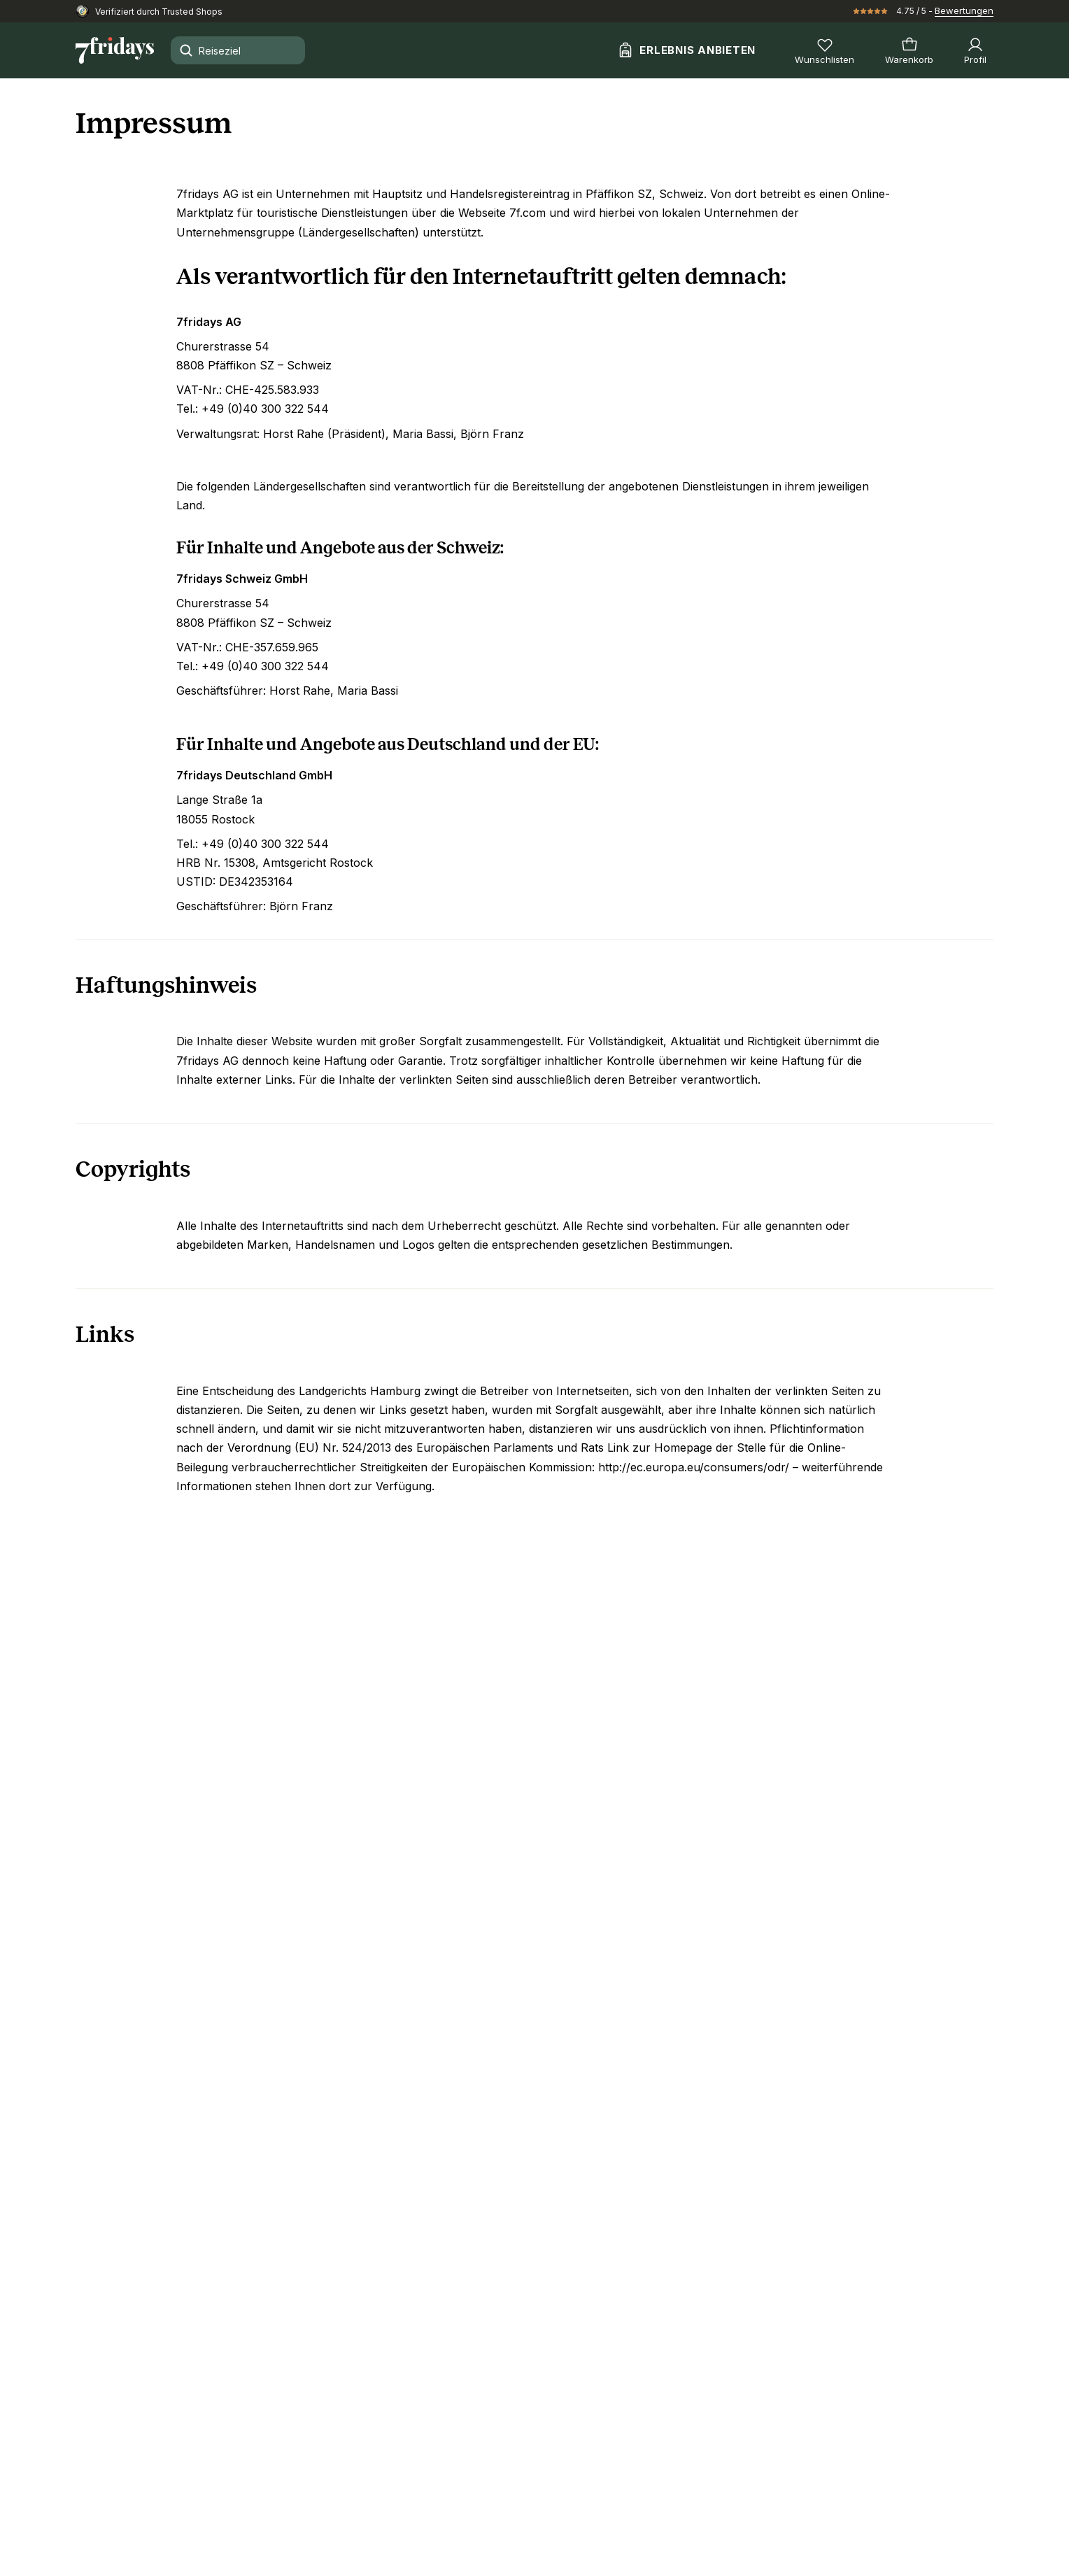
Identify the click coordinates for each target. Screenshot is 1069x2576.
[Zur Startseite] (115, 50)
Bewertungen (964, 10)
